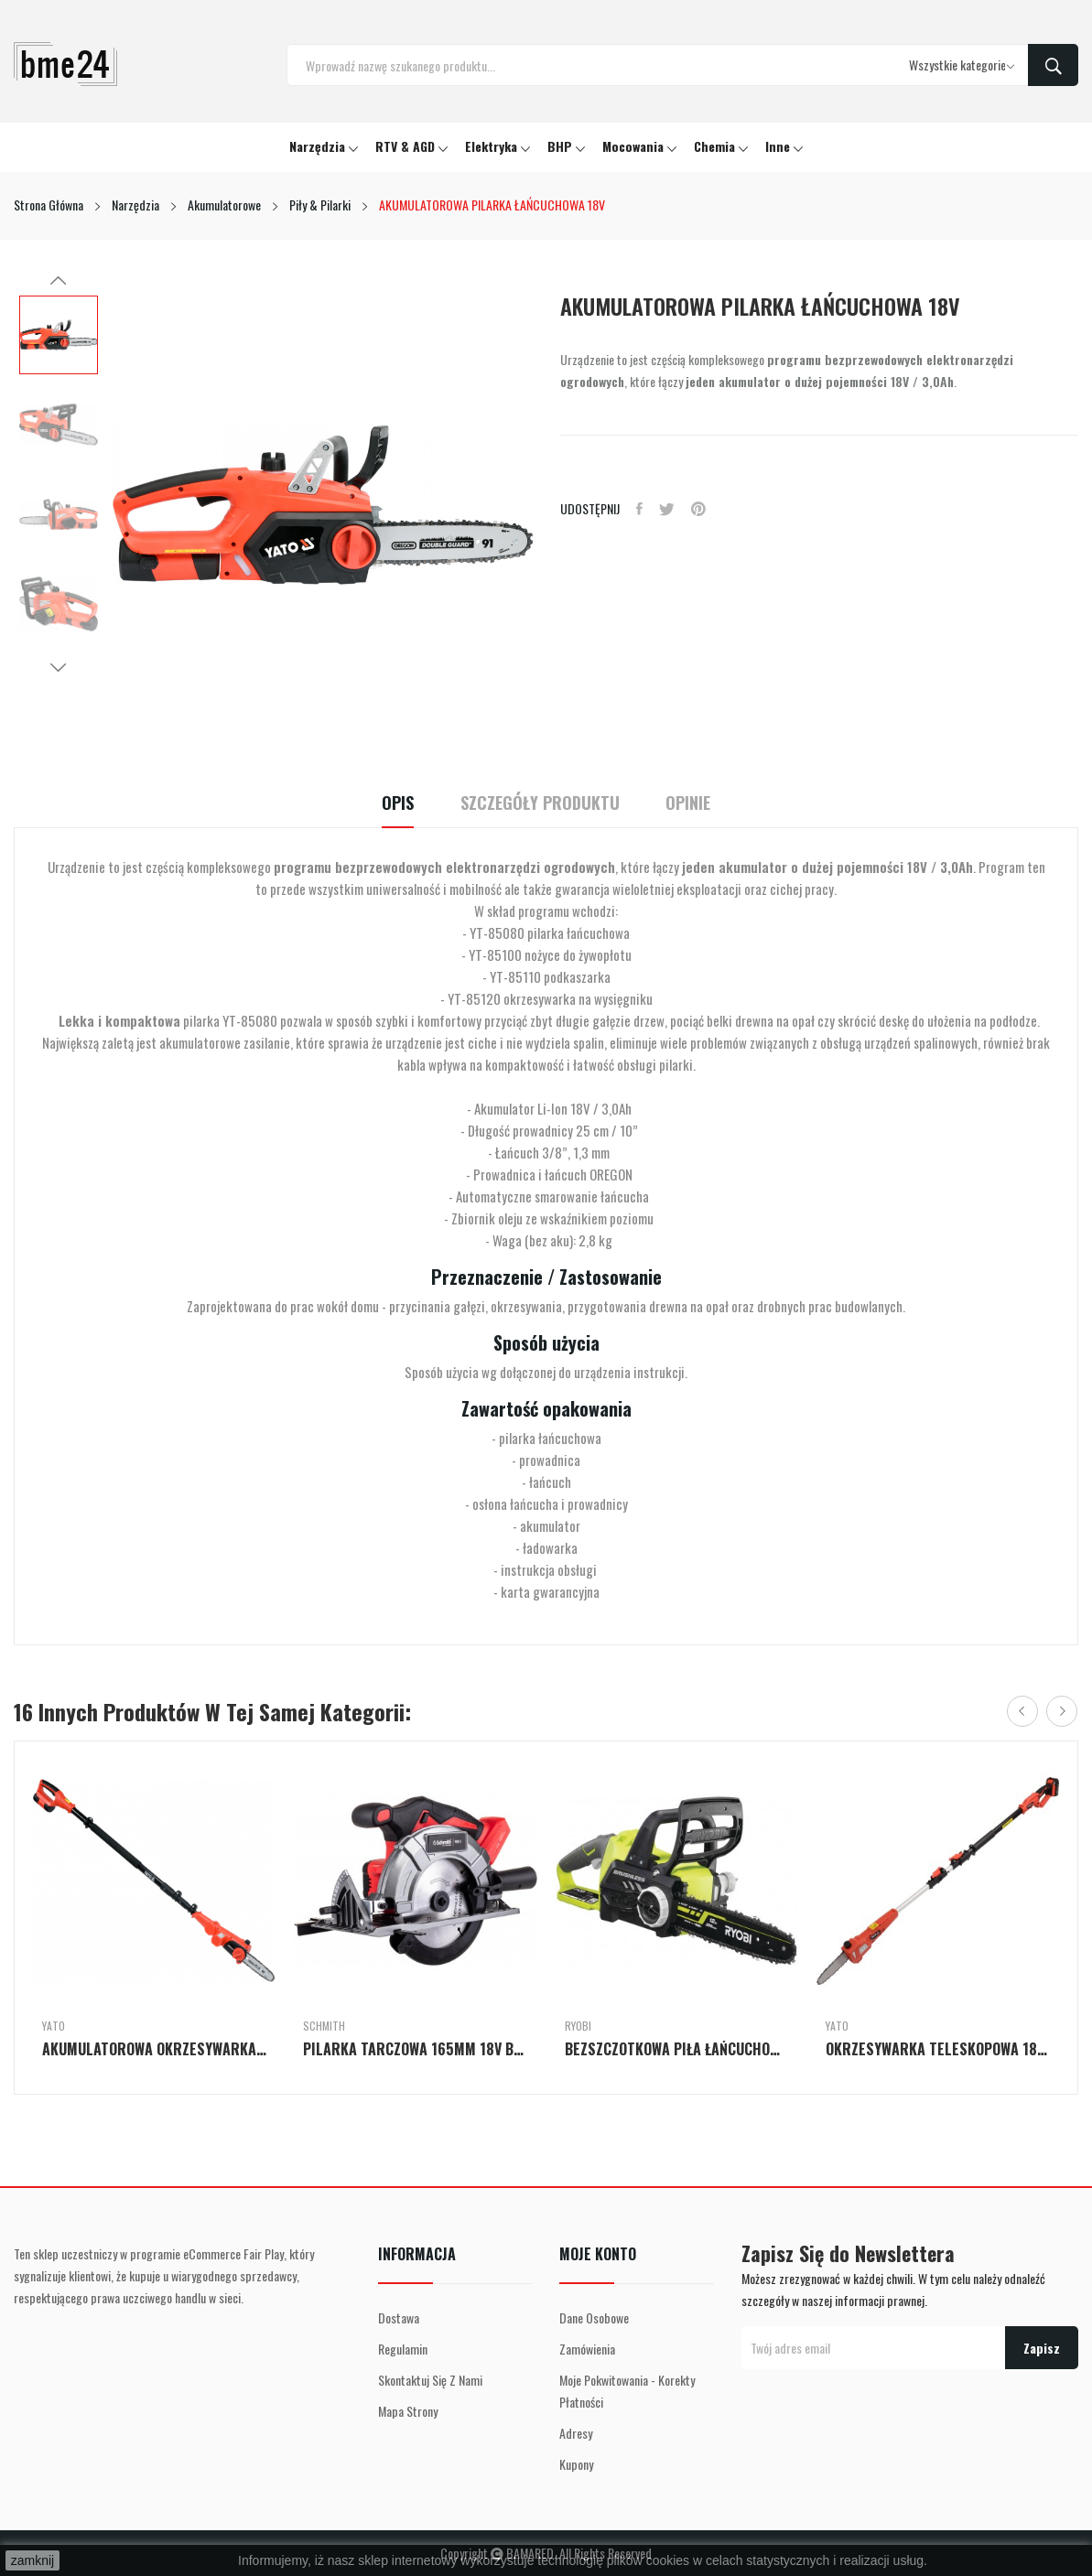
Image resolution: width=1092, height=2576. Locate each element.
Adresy (575, 2432)
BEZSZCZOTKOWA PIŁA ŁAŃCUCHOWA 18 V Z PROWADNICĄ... (677, 2049)
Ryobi (578, 2026)
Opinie (700, 803)
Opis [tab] (386, 803)
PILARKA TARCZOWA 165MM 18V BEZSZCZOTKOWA (415, 2049)
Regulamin (402, 2348)
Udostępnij (641, 509)
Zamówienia (587, 2348)
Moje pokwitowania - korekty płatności (627, 2390)
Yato (53, 2026)
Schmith (324, 2026)
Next (58, 667)
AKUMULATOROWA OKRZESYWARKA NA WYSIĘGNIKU (154, 2049)
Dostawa (398, 2317)
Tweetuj (670, 509)
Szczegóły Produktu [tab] (540, 803)
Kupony (576, 2464)
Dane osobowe (594, 2317)
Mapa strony (408, 2410)
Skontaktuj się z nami (430, 2379)
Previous (58, 281)
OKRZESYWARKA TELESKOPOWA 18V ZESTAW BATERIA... (938, 2049)
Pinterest (703, 509)
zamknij (32, 2560)
